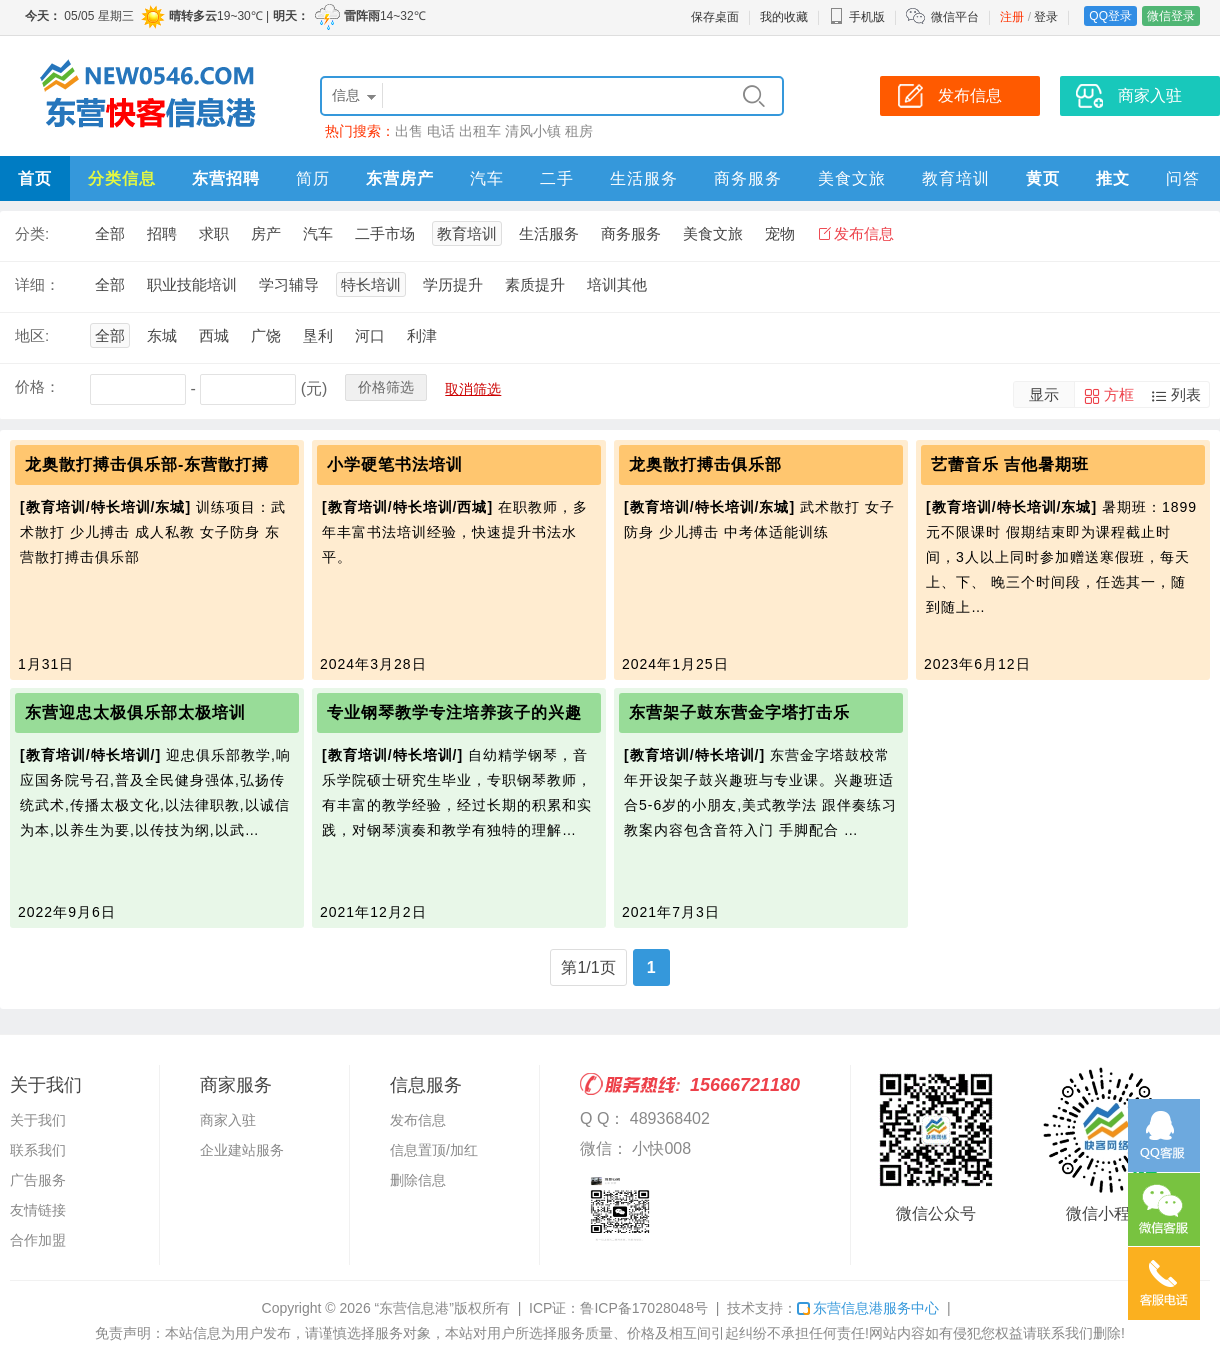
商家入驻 (228, 1120)
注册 (1012, 17)
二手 (557, 178)
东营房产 (400, 178)
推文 (1113, 178)
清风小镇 (533, 131)
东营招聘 (226, 178)
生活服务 (644, 178)
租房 (579, 131)
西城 (214, 335)
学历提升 (453, 284)
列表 (1186, 394)
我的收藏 (784, 17)
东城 (162, 335)
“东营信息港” (414, 1308)
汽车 (487, 178)
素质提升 (535, 284)
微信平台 (955, 17)
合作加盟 (38, 1240)
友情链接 (38, 1210)
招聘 (162, 233)
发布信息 (864, 233)
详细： (37, 284)
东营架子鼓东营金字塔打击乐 (739, 712)
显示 (1044, 394)
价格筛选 (386, 387)
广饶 (266, 335)
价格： (37, 386)
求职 (214, 233)
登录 (1046, 17)
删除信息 (418, 1180)
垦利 (318, 335)
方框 (1119, 394)
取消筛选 (473, 389)
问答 (1183, 178)
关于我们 (38, 1120)
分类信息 (122, 178)
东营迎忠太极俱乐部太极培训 (135, 712)
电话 (441, 131)
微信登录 (1171, 16)
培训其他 (617, 284)
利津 (422, 335)
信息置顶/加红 (434, 1150)
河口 (370, 335)
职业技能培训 (192, 284)
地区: (32, 335)
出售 (409, 131)
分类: (32, 233)
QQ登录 (1110, 16)
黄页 (1043, 178)
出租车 (480, 131)
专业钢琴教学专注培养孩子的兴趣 (454, 712)
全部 (110, 233)
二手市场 (385, 233)
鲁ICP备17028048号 (644, 1308)
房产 (266, 233)
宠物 (780, 233)
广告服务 (38, 1180)
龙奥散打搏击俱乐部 (705, 464)
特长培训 (371, 284)
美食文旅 (852, 178)
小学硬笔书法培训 (395, 464)
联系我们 (38, 1150)
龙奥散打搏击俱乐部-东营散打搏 (147, 464)
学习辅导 (289, 284)
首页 (35, 178)
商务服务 (748, 178)
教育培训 (956, 178)
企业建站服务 (242, 1150)
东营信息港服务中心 (868, 1308)
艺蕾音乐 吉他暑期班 (1010, 464)
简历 (313, 178)
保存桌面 (715, 17)
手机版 (857, 17)
